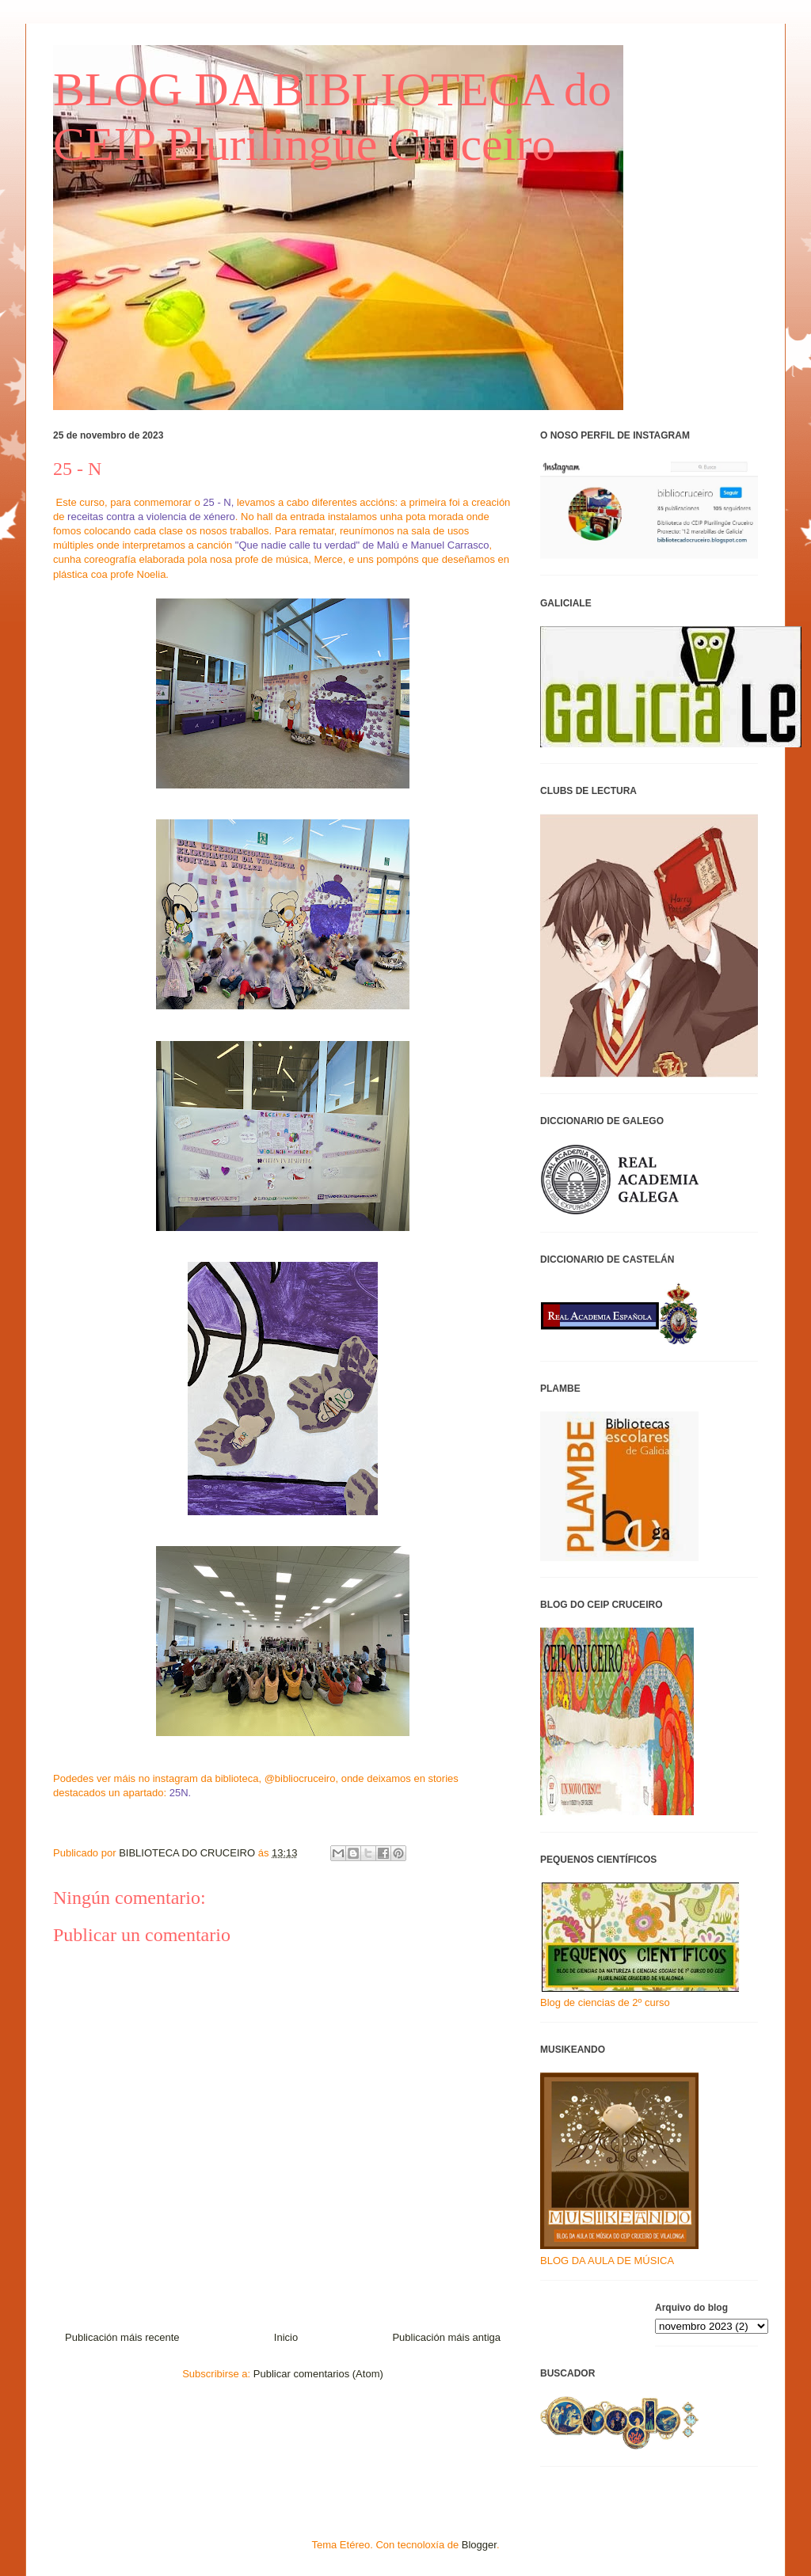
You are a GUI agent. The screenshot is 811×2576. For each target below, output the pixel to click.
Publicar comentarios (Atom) (318, 2374)
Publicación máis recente (122, 2337)
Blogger (479, 2545)
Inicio (286, 2337)
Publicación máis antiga (446, 2337)
